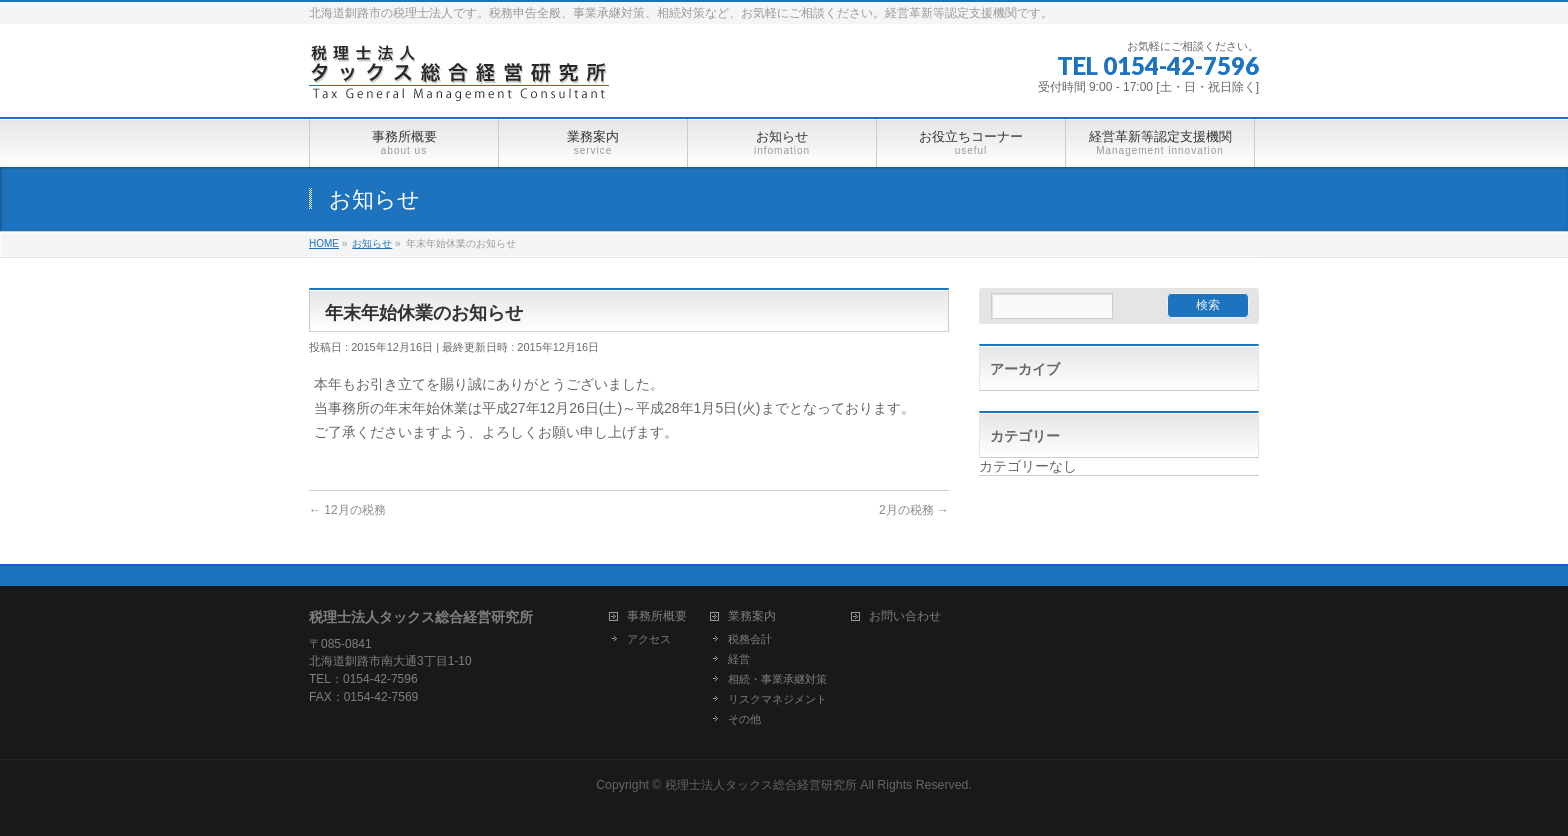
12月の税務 (347, 510)
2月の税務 (914, 510)
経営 (739, 659)
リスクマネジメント (777, 699)
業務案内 (752, 616)
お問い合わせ (905, 616)
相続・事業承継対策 (777, 679)
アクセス (649, 639)
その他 (744, 719)
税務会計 (750, 639)
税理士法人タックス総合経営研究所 (761, 785)
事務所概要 (657, 616)
